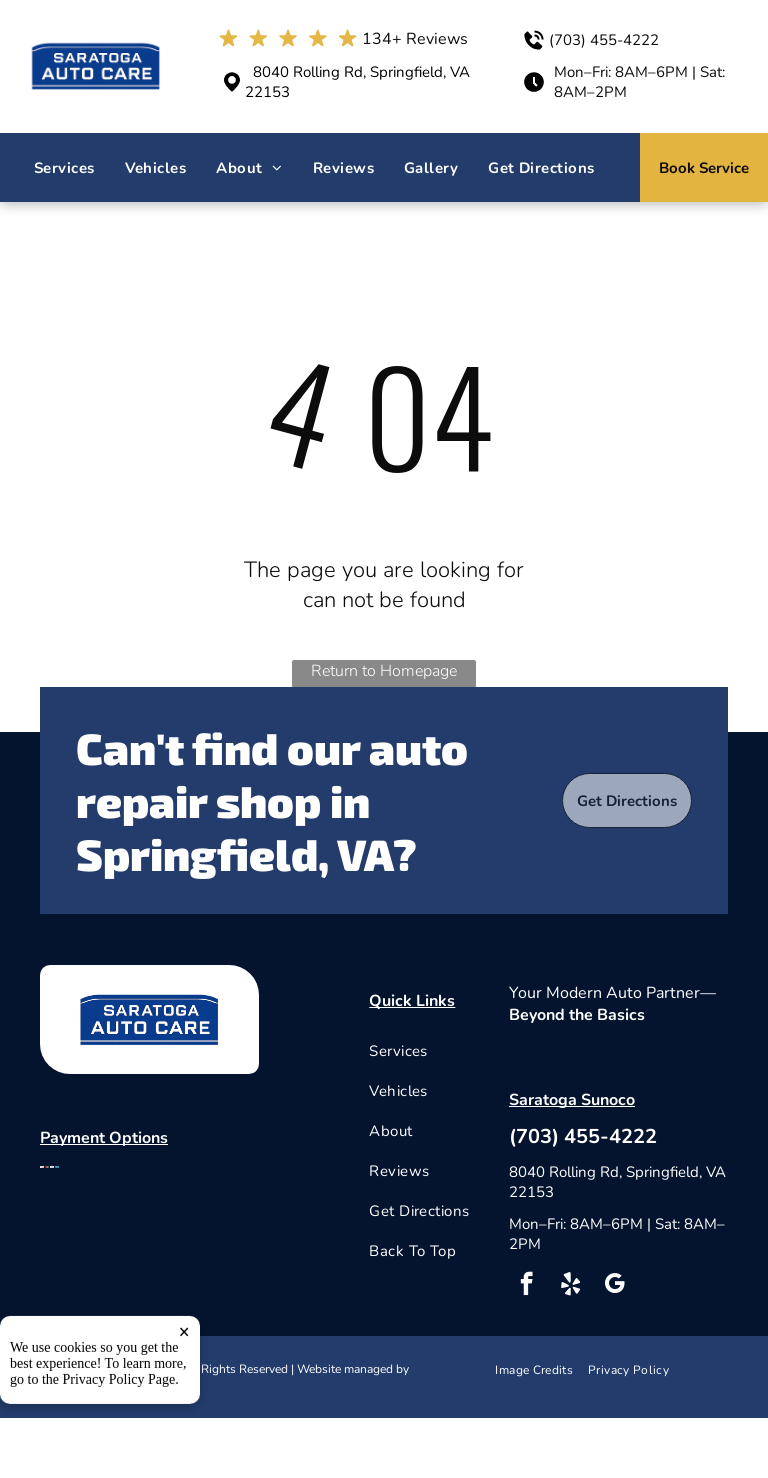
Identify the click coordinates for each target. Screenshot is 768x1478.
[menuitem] (64, 168)
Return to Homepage (384, 671)
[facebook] (526, 1286)
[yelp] (570, 1286)
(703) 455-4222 (604, 40)
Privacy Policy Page (119, 1441)
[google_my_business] (614, 1286)
